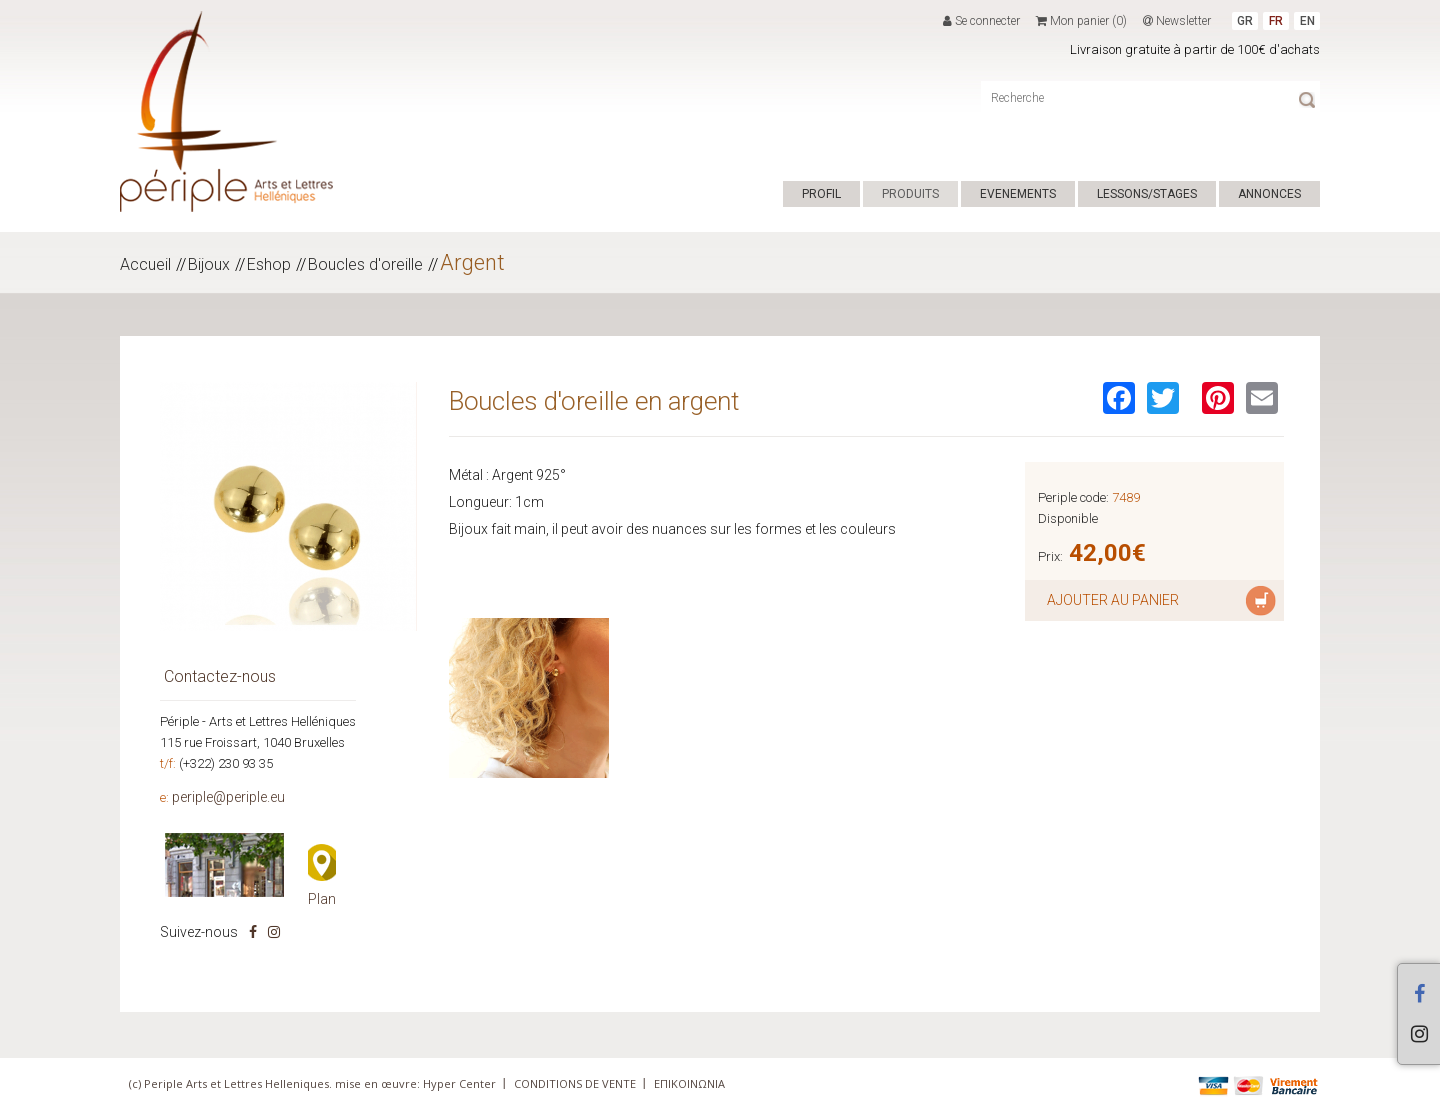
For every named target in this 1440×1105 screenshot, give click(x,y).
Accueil (145, 264)
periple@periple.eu (228, 797)
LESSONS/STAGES (1147, 194)
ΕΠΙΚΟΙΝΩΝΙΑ (689, 1083)
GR (1245, 21)
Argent (472, 262)
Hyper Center (459, 1083)
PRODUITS (910, 194)
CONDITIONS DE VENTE (575, 1083)
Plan (322, 899)
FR (1276, 21)
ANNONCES (1269, 194)
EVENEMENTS (1018, 194)
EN (1307, 21)
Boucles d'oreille (365, 264)
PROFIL (821, 194)
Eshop (269, 264)
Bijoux (209, 264)
